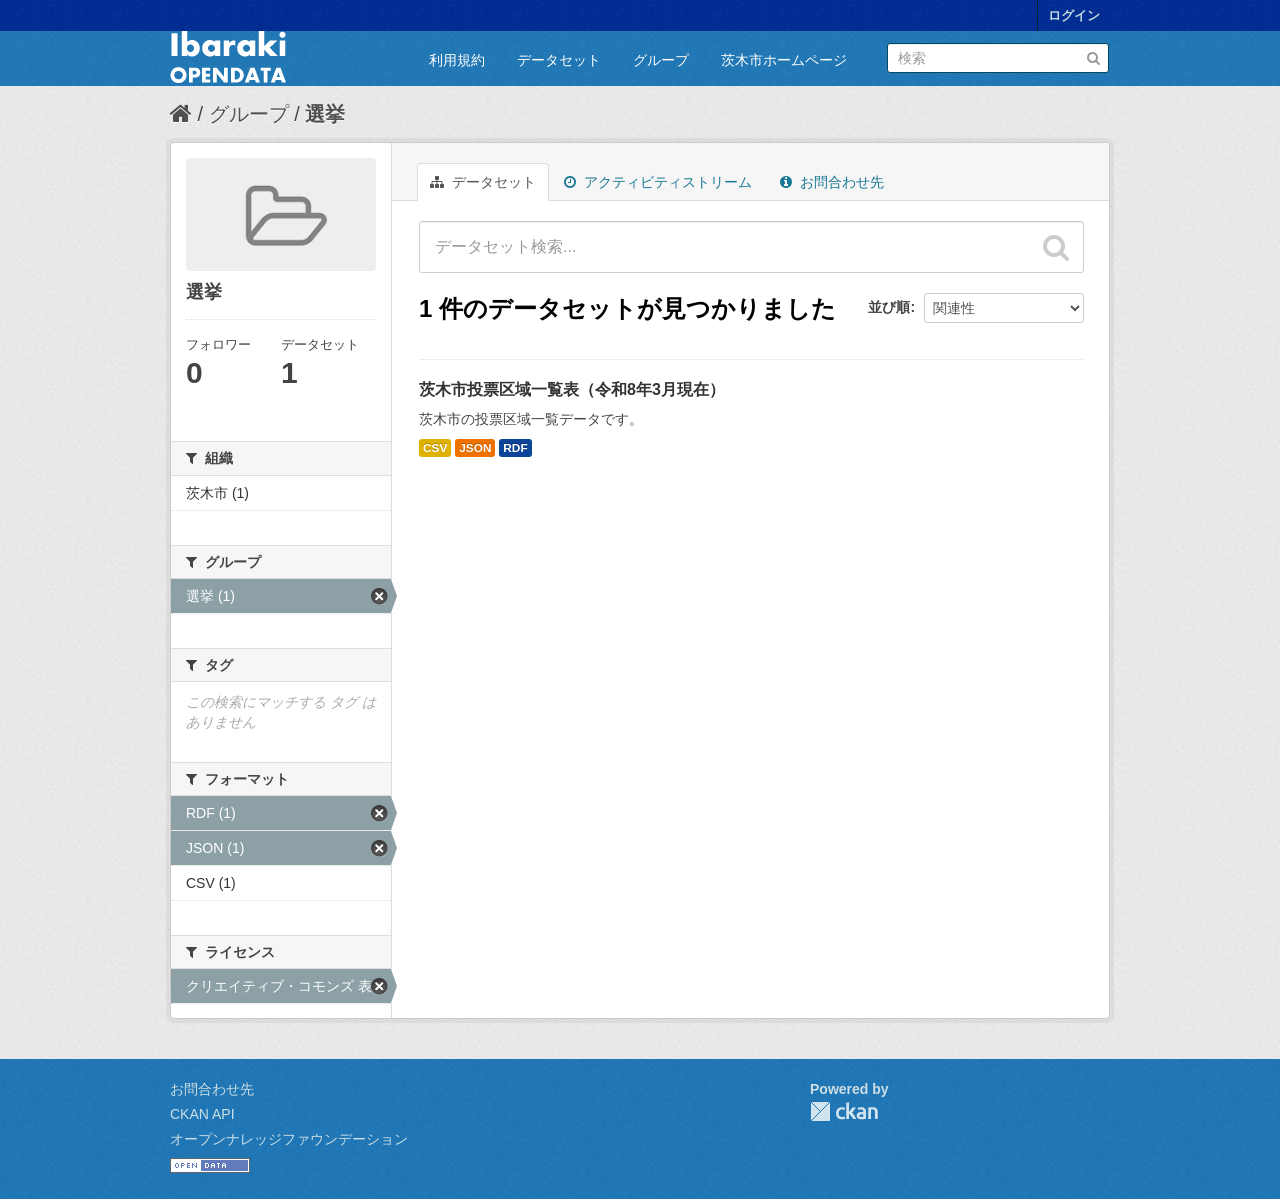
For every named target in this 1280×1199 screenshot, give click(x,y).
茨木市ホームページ (784, 60)
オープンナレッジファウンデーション (289, 1139)
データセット (559, 60)
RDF (515, 448)
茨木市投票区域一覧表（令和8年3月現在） (572, 389)
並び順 (889, 307)
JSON (475, 448)
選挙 (325, 114)
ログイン (1074, 15)
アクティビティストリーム (658, 182)
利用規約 (457, 60)
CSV (435, 448)
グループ (661, 60)
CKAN (844, 1111)
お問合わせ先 (832, 182)
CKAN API (202, 1114)
